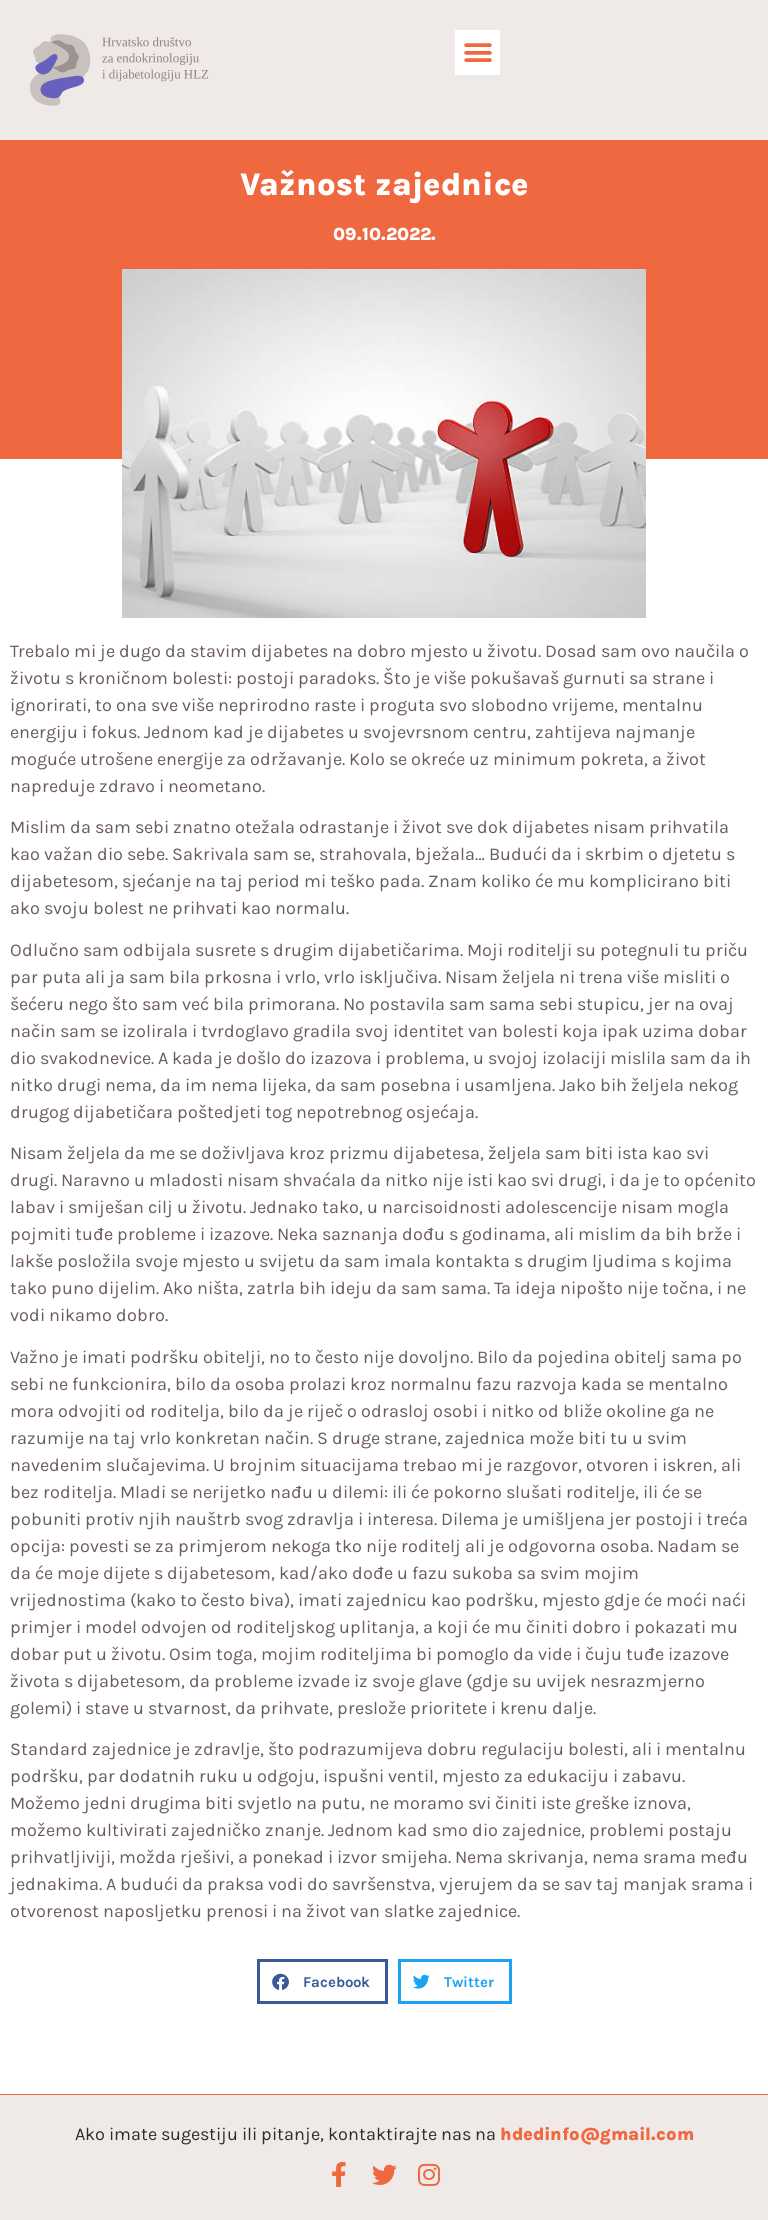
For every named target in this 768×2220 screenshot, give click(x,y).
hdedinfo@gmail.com (597, 2134)
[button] (477, 52)
